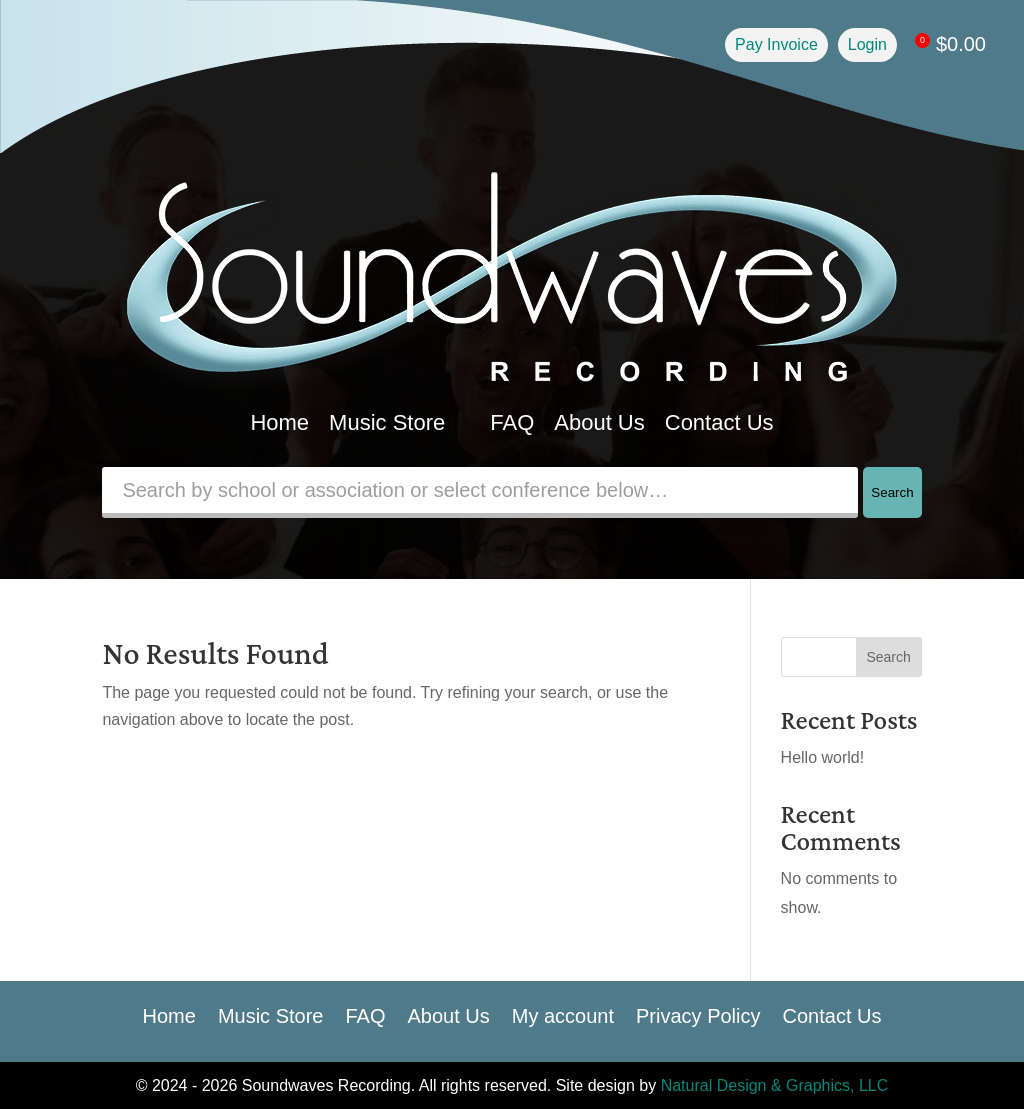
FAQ (512, 422)
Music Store (399, 422)
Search (892, 492)
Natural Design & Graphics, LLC (775, 1085)
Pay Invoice (776, 44)
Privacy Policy (698, 1014)
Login (867, 44)
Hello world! (823, 757)
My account (563, 1014)
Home (279, 422)
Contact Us (719, 422)
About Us (599, 422)
